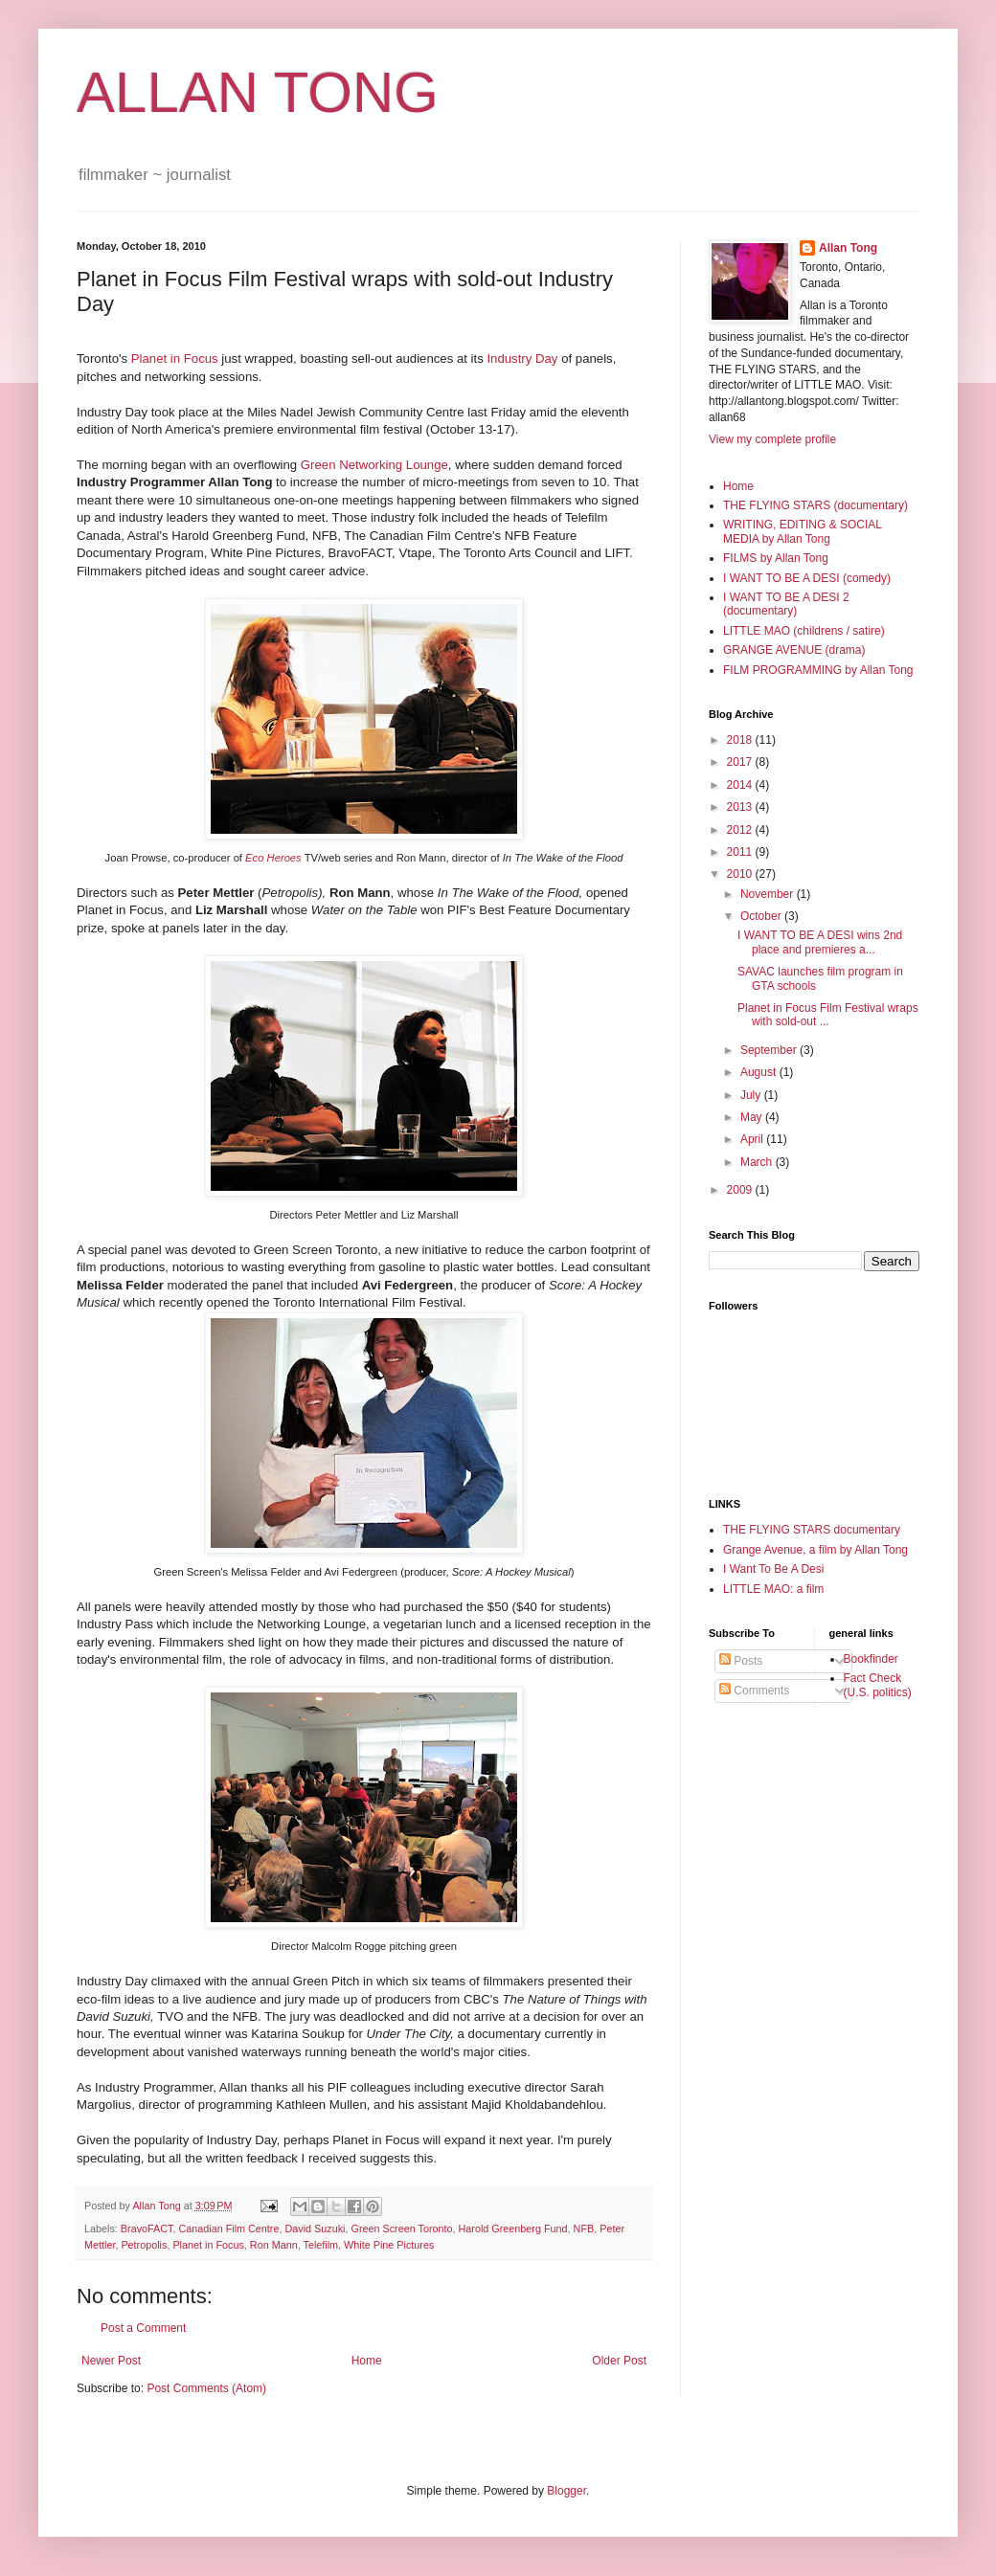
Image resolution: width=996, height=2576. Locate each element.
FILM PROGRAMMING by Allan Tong (818, 670)
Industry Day (522, 358)
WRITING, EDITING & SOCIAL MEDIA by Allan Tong (802, 531)
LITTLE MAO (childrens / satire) (804, 631)
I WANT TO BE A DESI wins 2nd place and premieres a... (819, 942)
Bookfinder (871, 1659)
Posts (740, 1661)
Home (366, 2360)
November (768, 894)
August (760, 1072)
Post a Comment (143, 2328)
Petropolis (144, 2245)
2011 (741, 852)
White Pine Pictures (389, 2245)
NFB (584, 2228)
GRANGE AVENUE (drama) (794, 650)
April (753, 1139)
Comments (754, 1690)
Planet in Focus (174, 358)
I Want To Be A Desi (773, 1569)
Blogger (566, 2491)
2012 (741, 830)
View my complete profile (772, 439)
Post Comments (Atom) (206, 2388)
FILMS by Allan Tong (775, 558)
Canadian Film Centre (228, 2228)
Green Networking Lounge (374, 465)
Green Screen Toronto (401, 2228)
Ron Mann (274, 2245)
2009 (741, 1190)
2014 (741, 785)
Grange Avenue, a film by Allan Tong (815, 1550)
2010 (741, 874)
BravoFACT (147, 2228)
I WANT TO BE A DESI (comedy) (807, 578)
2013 (741, 807)
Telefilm (320, 2245)
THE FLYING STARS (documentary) (815, 505)
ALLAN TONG (258, 92)
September (770, 1050)
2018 (741, 740)
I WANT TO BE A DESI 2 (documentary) (786, 604)
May (752, 1117)
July (752, 1095)
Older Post (619, 2360)
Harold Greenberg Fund (513, 2228)
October (762, 916)
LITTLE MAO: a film (773, 1589)
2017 (741, 762)
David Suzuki (314, 2228)
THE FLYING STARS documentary (811, 1529)
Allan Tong (848, 248)
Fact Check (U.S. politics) (878, 1684)
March (758, 1162)
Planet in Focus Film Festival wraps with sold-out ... (827, 1014)
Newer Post (111, 2360)
